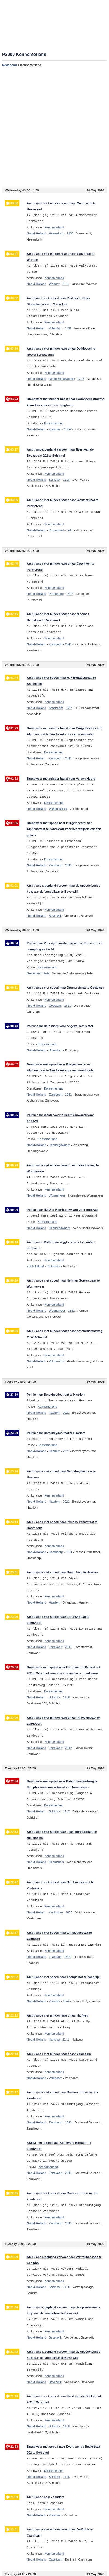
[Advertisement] (54, 127)
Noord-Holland (36, 233)
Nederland (9, 65)
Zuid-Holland (35, 1266)
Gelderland (34, 973)
